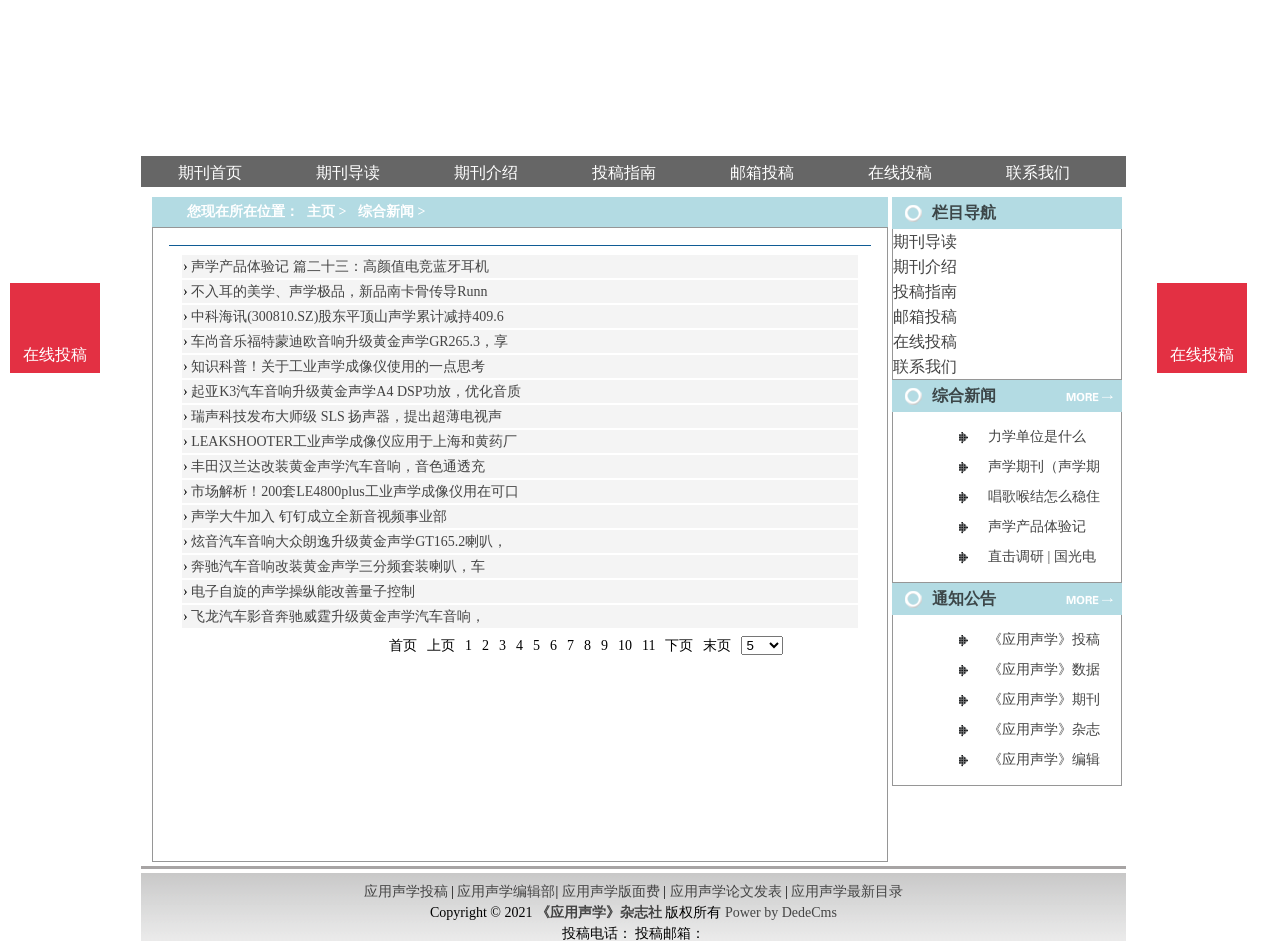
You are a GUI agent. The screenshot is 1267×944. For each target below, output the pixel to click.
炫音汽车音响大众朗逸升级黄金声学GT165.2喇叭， (349, 541)
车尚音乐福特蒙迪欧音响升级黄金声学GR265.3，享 (349, 341)
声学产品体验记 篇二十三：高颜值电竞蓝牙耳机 (340, 266)
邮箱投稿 (925, 316)
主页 (321, 211)
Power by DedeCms (781, 912)
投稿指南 (925, 291)
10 (625, 645)
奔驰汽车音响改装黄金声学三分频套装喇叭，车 (338, 566)
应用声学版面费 (611, 891)
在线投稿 (925, 341)
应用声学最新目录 (847, 891)
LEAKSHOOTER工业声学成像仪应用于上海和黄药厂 (354, 441)
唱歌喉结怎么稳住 (1044, 496)
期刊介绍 (925, 266)
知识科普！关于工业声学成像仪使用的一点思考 (338, 366)
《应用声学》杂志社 (599, 912)
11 (648, 645)
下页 (679, 645)
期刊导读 (925, 241)
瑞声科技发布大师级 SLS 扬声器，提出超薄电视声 (346, 416)
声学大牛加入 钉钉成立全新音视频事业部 (319, 516)
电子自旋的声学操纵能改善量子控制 (303, 591)
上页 (441, 645)
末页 (717, 645)
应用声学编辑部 (506, 891)
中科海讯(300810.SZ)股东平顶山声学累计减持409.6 (347, 316)
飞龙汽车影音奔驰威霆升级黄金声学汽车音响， (338, 616)
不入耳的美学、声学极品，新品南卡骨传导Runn (339, 291)
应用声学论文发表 (726, 891)
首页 (403, 645)
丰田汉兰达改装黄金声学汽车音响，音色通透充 (338, 466)
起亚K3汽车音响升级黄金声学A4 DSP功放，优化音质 (355, 391)
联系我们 (925, 366)
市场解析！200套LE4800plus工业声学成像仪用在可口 (354, 491)
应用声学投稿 (406, 891)
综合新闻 (386, 211)
